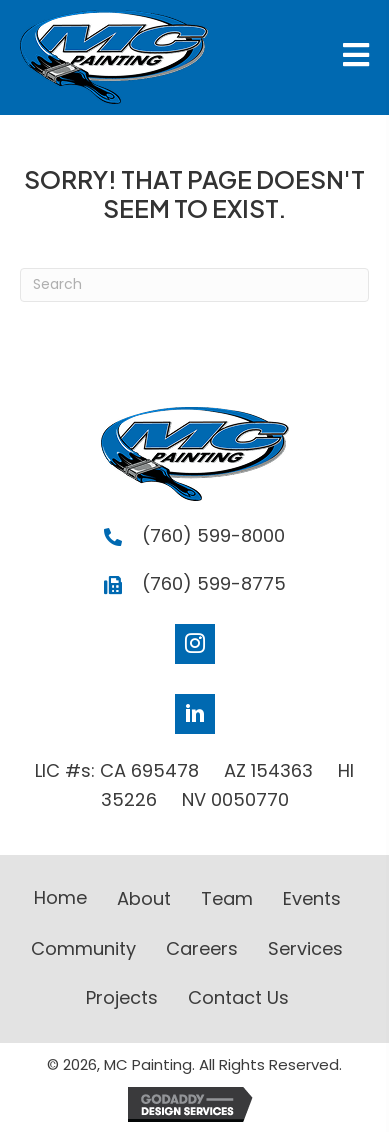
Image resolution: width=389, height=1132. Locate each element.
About (144, 898)
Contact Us (238, 997)
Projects (122, 997)
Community (83, 948)
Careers (202, 948)
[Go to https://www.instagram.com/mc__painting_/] (195, 644)
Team (227, 898)
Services (305, 948)
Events (312, 898)
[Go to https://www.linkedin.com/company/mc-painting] (195, 714)
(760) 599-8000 (213, 535)
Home (60, 897)
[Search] (194, 285)
